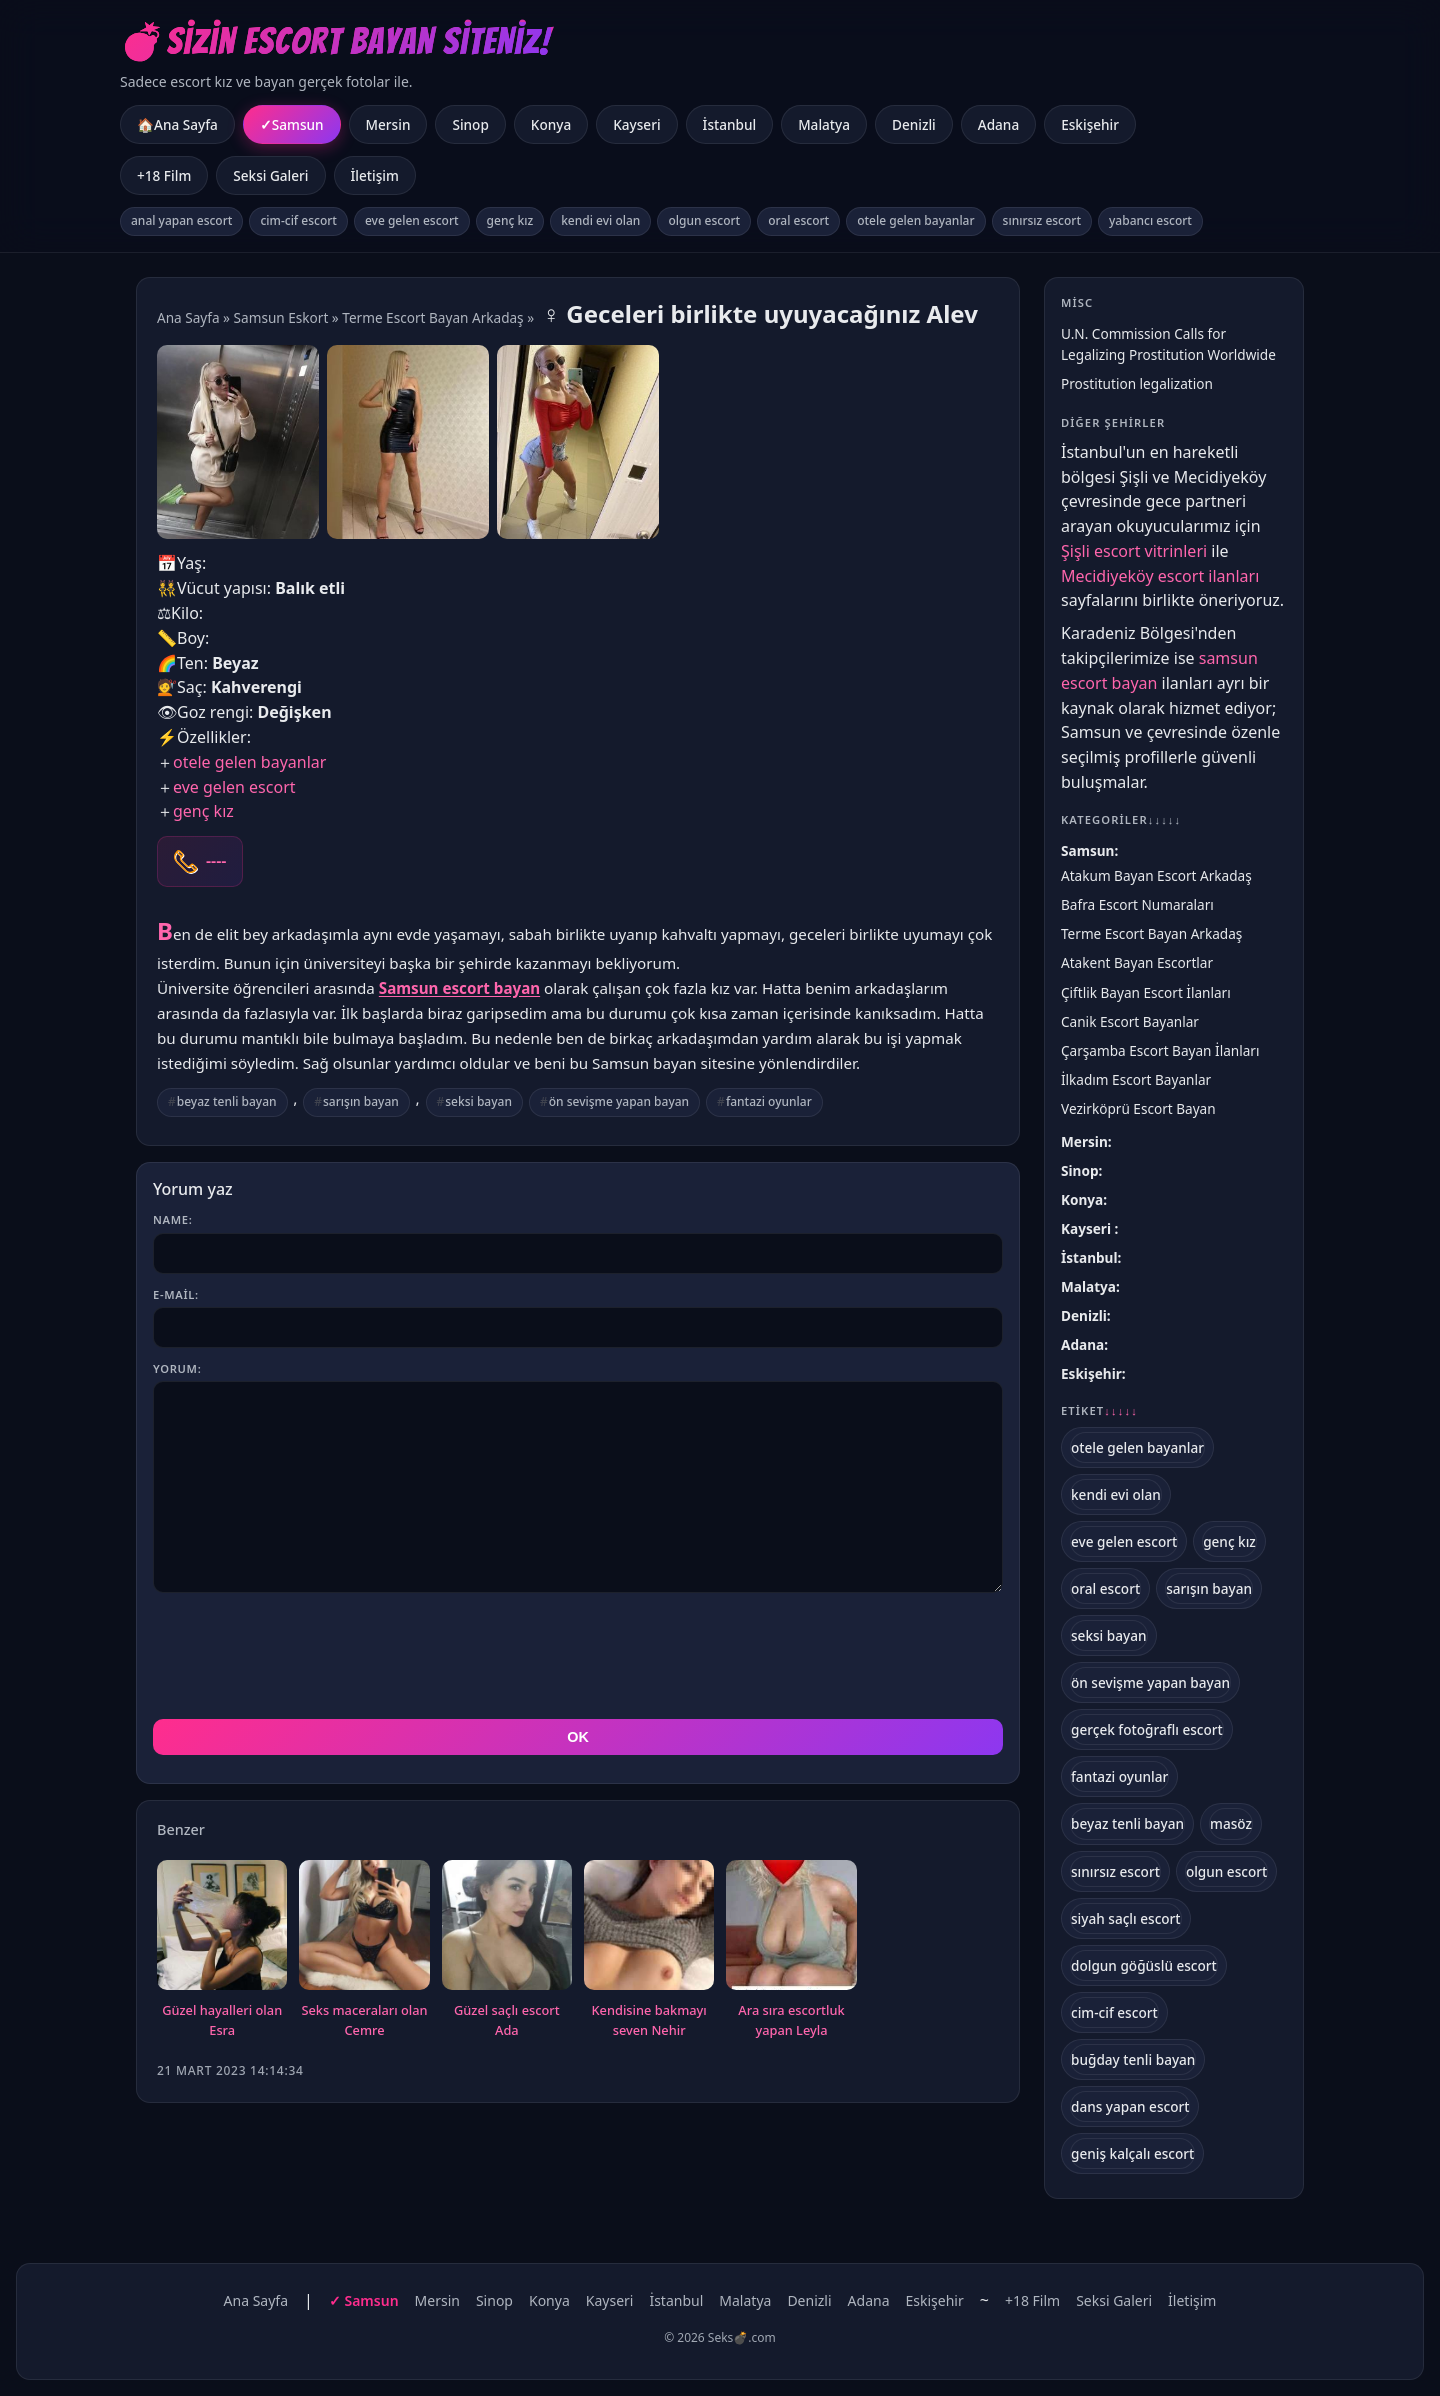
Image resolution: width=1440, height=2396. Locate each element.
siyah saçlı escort (1126, 1918)
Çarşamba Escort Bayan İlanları (1160, 1050)
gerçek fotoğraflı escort (1147, 1729)
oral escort (798, 220)
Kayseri (636, 124)
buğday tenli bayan (1133, 2059)
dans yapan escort (1130, 2106)
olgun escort (704, 220)
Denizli (914, 124)
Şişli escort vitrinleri (1134, 551)
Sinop (470, 124)
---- (216, 861)
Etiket (1099, 1411)
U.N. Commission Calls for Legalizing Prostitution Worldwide (1168, 344)
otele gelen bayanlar (915, 220)
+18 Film (164, 175)
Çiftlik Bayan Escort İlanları (1146, 992)
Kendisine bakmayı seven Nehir (649, 1930)
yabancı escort (1150, 220)
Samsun (298, 124)
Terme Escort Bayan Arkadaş (432, 317)
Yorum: (177, 1368)
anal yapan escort (181, 220)
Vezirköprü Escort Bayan (1138, 1108)
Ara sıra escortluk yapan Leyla (791, 1930)
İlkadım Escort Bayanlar (1136, 1079)
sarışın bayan (361, 1101)
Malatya (824, 124)
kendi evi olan (600, 220)
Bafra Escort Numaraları (1137, 904)
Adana (998, 124)
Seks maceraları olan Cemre (364, 1930)
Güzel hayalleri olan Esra (222, 1930)
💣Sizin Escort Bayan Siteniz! (335, 41)
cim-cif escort (298, 220)
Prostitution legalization (1137, 383)
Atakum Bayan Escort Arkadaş (1156, 875)
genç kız (510, 220)
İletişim (375, 175)
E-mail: (176, 1294)
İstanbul (730, 124)
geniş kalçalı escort (1132, 2153)
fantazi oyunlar (769, 1101)
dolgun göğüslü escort (1144, 1965)
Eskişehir (1090, 124)
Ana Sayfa (188, 317)
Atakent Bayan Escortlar (1137, 962)
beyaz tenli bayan (227, 1101)
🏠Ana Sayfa (177, 124)
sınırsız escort (1042, 220)
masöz (1231, 1823)
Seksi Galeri (270, 175)
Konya (551, 124)
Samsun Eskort (281, 317)
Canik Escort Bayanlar (1130, 1021)
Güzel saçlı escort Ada (507, 1930)
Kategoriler (1121, 819)
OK (578, 1647)
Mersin (388, 124)
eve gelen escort (412, 220)
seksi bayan (478, 1101)
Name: (172, 1219)
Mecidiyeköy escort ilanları (1160, 576)
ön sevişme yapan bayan (619, 1101)
